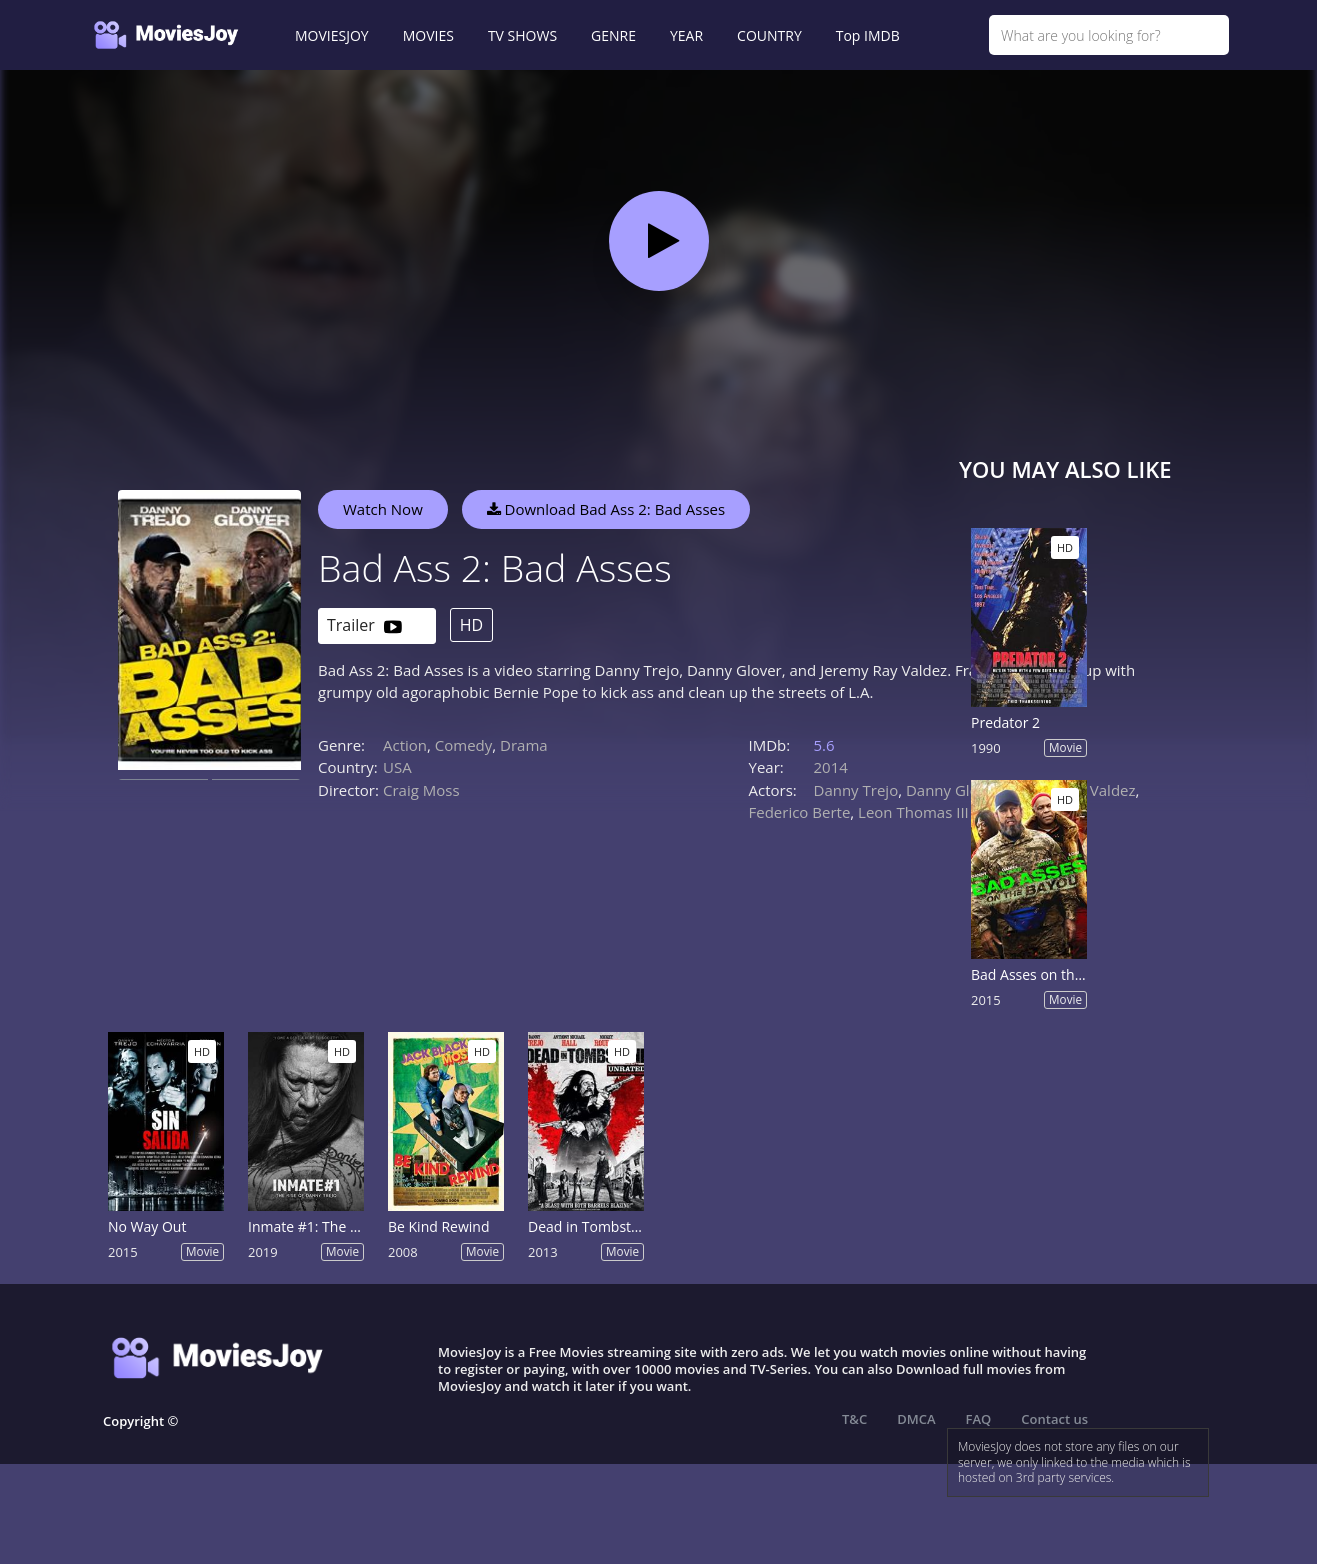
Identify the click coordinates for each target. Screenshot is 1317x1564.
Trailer (364, 626)
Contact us (1054, 1419)
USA (397, 767)
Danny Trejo (856, 790)
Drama (524, 745)
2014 (831, 767)
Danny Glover (953, 790)
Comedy (463, 745)
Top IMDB (868, 35)
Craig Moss (421, 790)
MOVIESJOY (332, 35)
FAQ (979, 1419)
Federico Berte (800, 812)
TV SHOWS (522, 35)
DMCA (916, 1419)
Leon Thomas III (913, 812)
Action (405, 745)
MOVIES (428, 35)
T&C (854, 1419)
